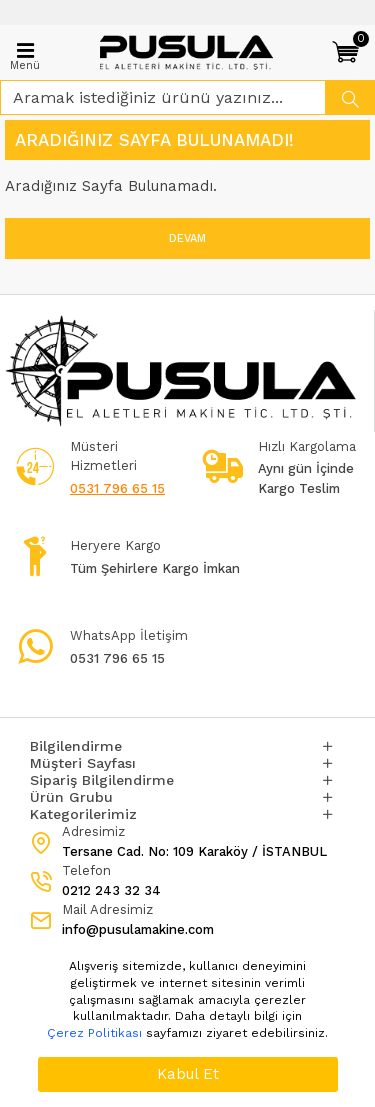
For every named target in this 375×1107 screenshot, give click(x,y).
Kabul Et (188, 1074)
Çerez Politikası (94, 1033)
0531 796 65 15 (117, 488)
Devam (187, 238)
